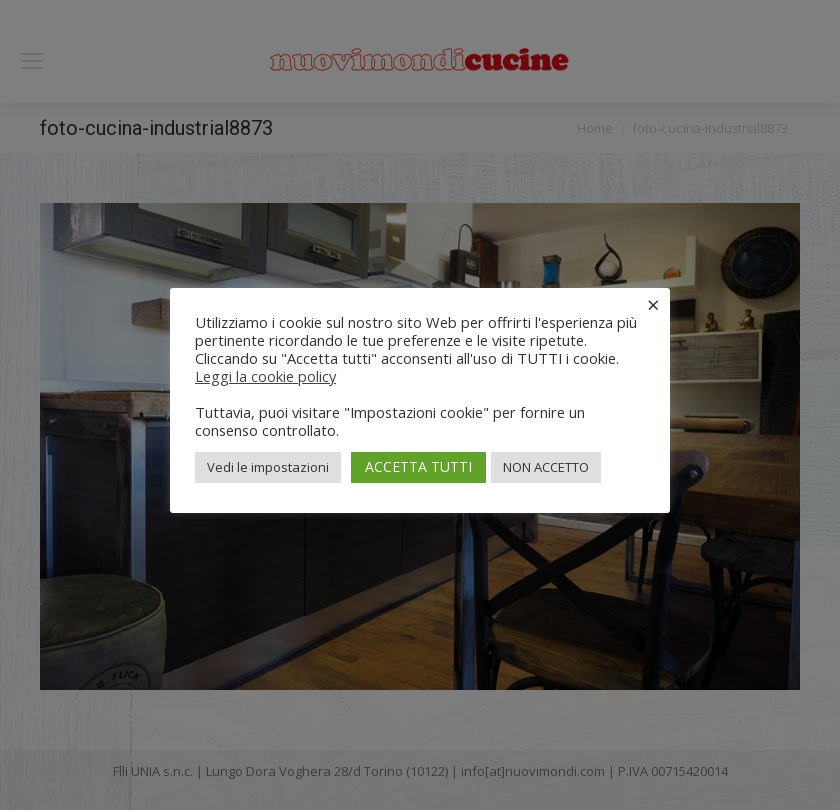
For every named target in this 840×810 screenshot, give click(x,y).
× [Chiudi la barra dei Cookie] (653, 304)
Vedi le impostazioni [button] (268, 467)
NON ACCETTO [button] (546, 467)
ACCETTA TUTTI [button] (418, 466)
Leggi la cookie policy (265, 376)
